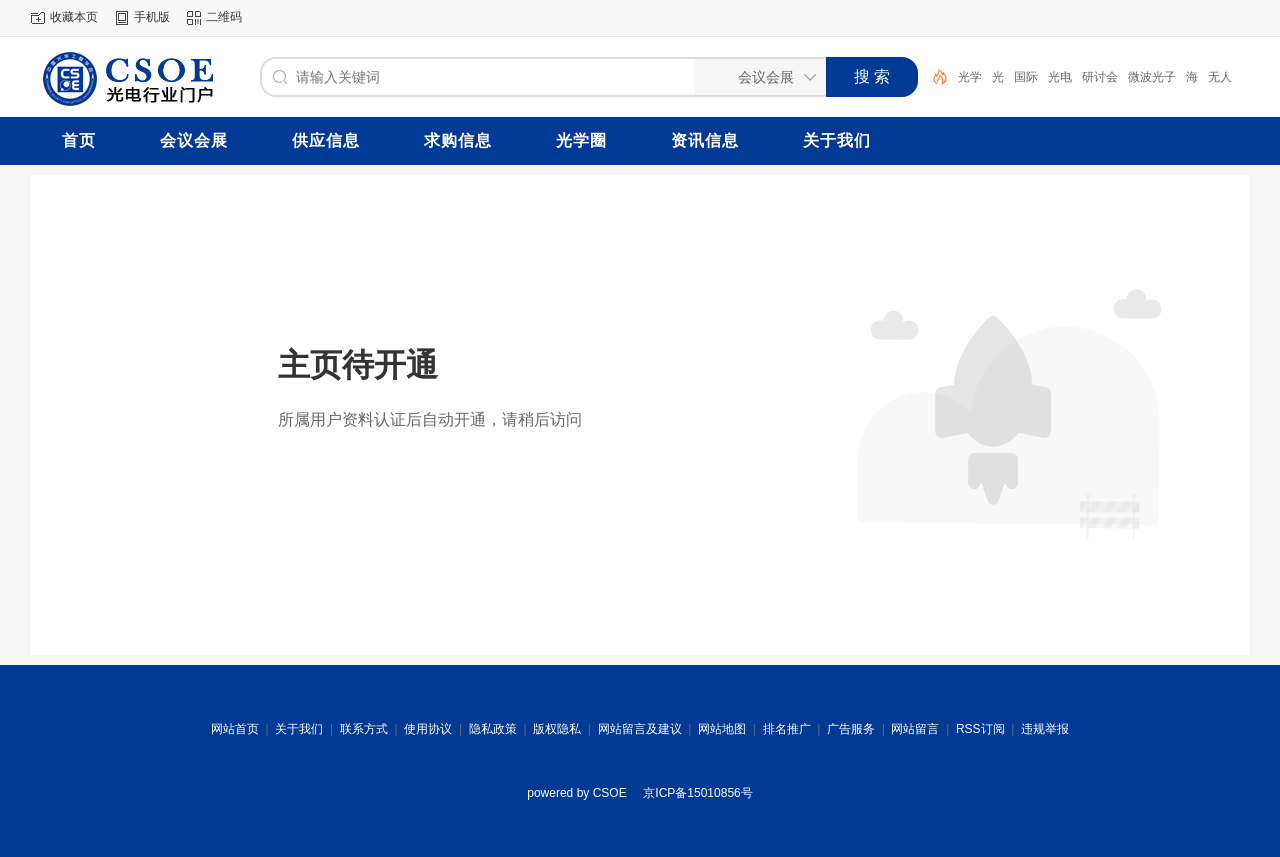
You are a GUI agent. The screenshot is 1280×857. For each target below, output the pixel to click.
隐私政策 (493, 729)
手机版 (152, 17)
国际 (1026, 77)
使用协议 (428, 729)
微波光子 (1152, 77)
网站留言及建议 (640, 729)
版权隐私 (557, 729)
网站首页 (235, 729)
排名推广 (787, 729)
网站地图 (722, 729)
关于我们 (299, 729)
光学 (970, 77)
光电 (1060, 77)
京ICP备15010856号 (697, 793)
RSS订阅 (980, 729)
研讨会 (1100, 77)
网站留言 (915, 729)
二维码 (224, 17)
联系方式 (364, 729)
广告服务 (851, 729)
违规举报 (1045, 729)
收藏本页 (74, 17)
